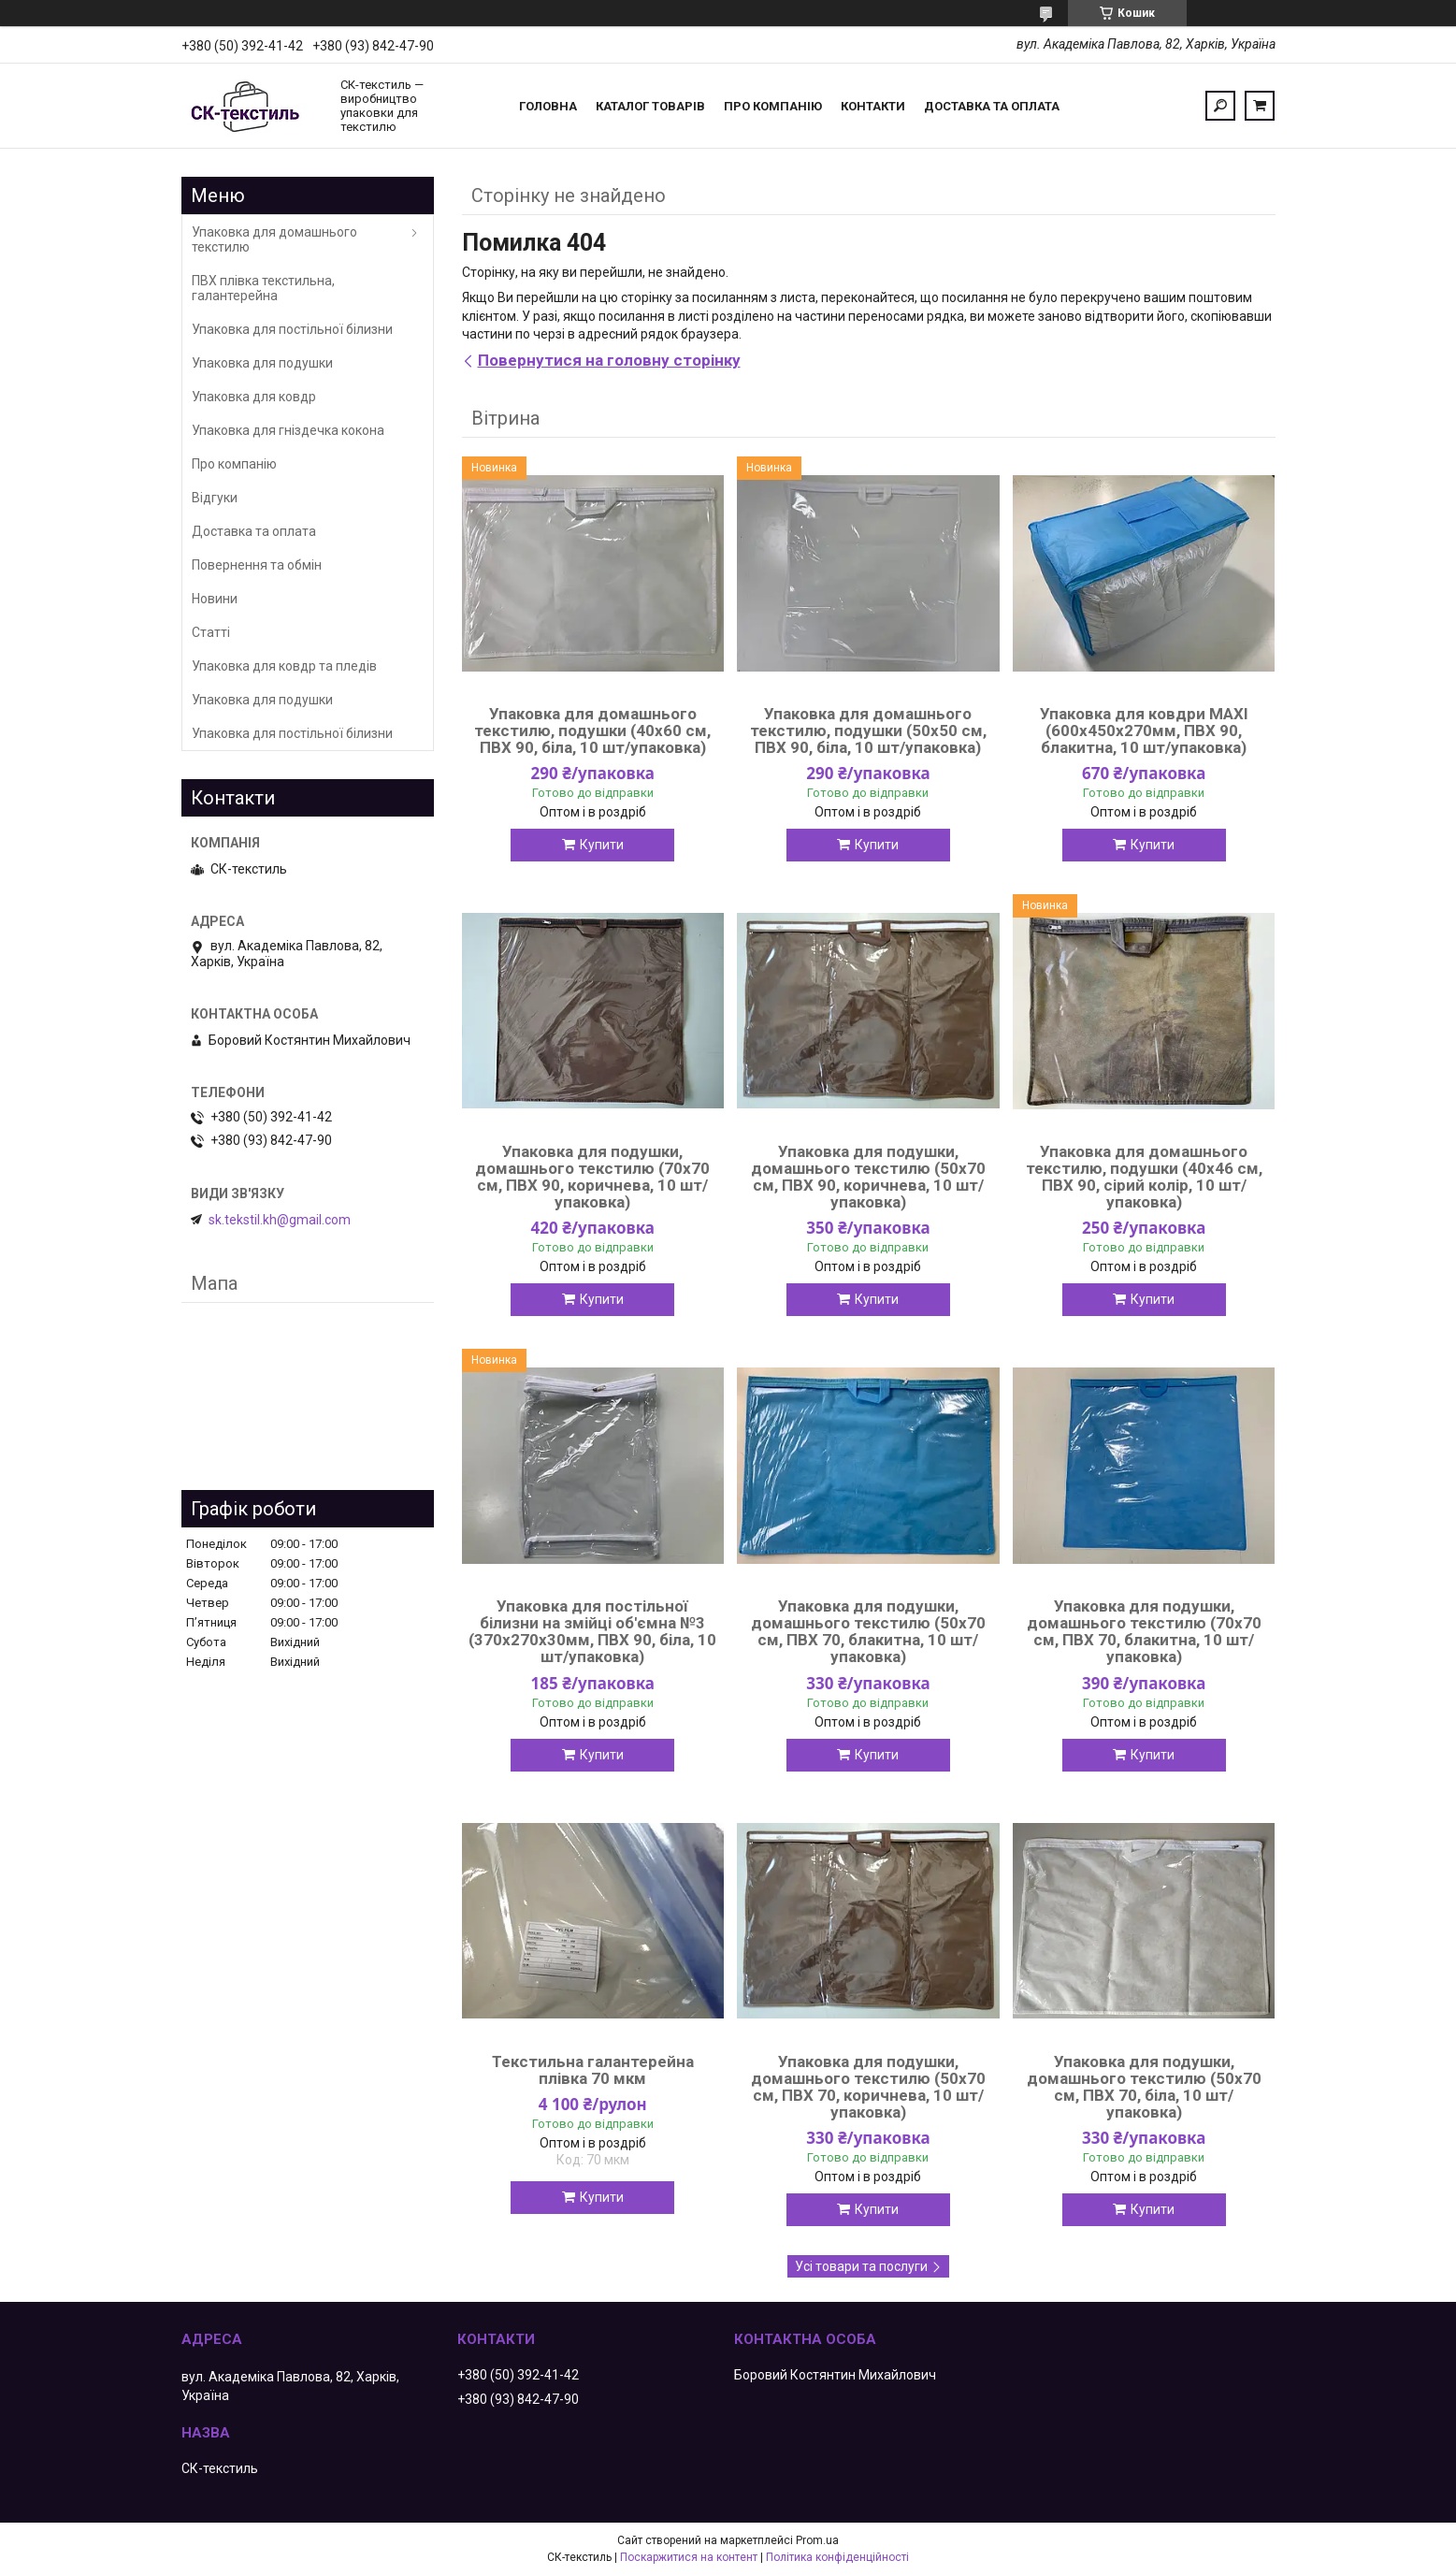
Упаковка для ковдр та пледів (284, 665)
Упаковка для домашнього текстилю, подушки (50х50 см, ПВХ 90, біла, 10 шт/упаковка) (868, 730)
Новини (215, 598)
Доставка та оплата (992, 106)
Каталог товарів (650, 106)
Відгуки (215, 497)
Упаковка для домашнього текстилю (274, 239)
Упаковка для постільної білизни (292, 329)
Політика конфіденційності (837, 2557)
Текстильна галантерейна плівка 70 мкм (593, 2070)
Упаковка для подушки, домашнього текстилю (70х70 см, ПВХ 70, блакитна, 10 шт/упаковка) (1144, 1631)
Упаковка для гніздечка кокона (288, 430)
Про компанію (773, 106)
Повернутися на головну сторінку (609, 360)
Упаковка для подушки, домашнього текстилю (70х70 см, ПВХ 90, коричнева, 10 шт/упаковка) (592, 1176)
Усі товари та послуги (861, 2266)
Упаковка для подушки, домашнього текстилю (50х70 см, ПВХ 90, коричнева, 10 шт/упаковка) (868, 1176)
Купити (602, 844)
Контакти (873, 106)
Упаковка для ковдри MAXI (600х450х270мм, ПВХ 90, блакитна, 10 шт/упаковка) (1144, 730)
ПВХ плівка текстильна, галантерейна (263, 288)
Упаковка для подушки (262, 362)
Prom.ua (817, 2540)
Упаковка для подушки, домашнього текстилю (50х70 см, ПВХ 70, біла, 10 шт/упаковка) (1144, 2086)
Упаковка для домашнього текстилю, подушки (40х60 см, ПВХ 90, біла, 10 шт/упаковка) (592, 730)
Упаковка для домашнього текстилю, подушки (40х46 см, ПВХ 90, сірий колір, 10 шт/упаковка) (1144, 1176)
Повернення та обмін (257, 564)
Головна (548, 106)
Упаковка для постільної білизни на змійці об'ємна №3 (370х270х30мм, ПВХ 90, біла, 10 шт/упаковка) (592, 1631)
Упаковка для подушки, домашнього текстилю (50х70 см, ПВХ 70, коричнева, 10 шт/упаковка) (868, 2086)
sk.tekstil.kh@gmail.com (280, 1219)
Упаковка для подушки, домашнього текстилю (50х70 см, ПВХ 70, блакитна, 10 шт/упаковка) (868, 1631)
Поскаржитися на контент (688, 2557)
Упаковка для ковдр (254, 396)
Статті (211, 632)
